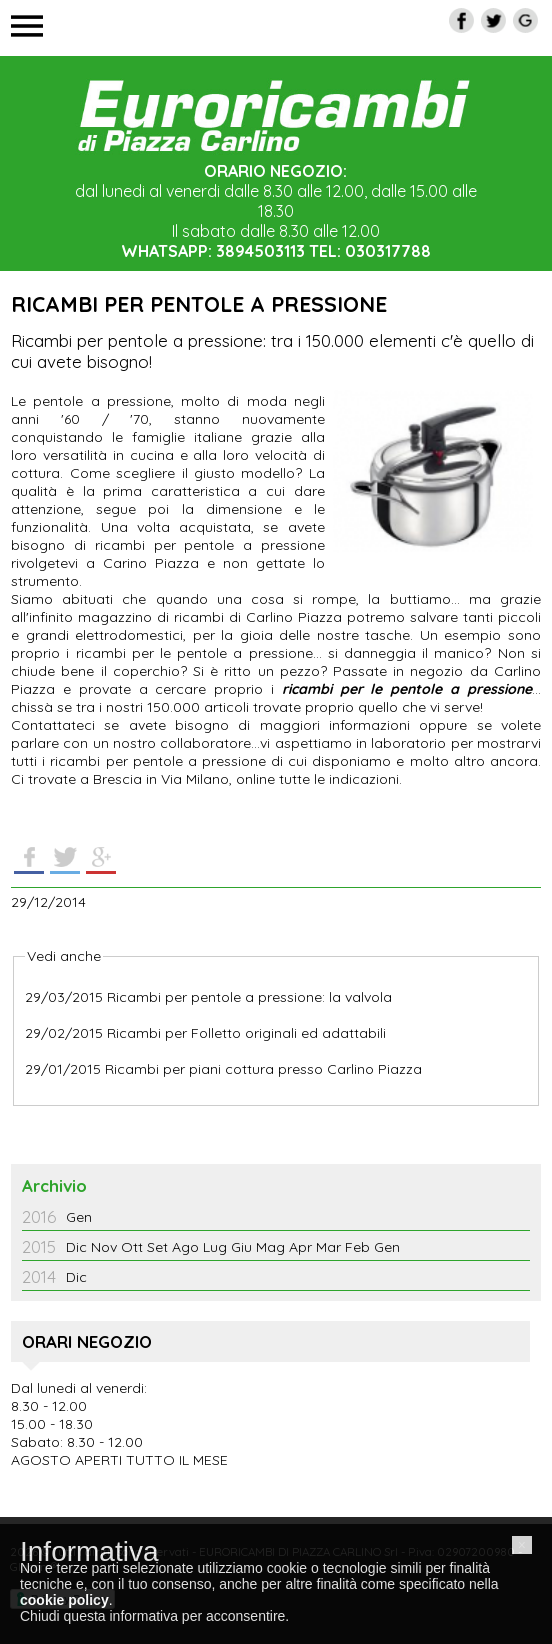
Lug (215, 1247)
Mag (270, 1247)
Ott (132, 1247)
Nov (104, 1247)
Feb (357, 1247)
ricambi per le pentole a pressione (407, 689)
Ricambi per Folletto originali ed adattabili (246, 1033)
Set (157, 1247)
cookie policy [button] (64, 1600)
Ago (185, 1247)
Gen (79, 1217)
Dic (76, 1247)
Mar (328, 1247)
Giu (241, 1247)
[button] (522, 1545)
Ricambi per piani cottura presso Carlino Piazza (263, 1069)
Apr (300, 1247)
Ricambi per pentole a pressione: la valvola (249, 997)
